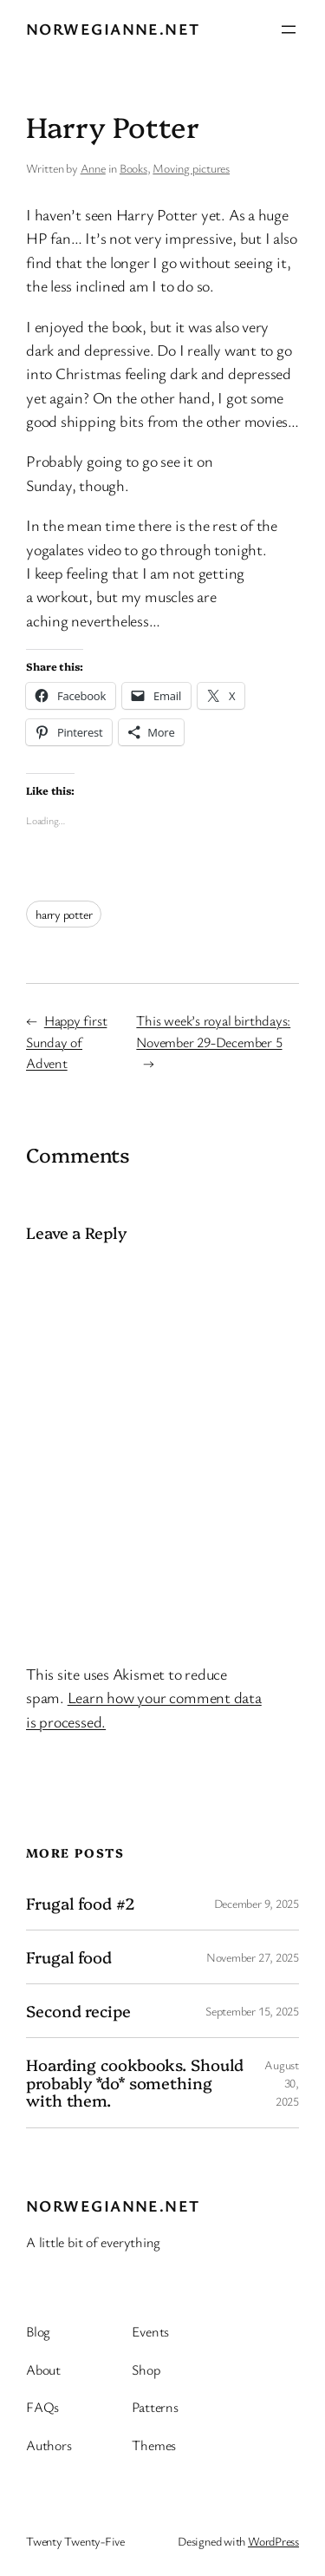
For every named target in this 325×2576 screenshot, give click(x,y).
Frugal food (69, 1957)
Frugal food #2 (80, 1903)
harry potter (64, 914)
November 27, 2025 (252, 1957)
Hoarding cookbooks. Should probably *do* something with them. (135, 2082)
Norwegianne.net (113, 28)
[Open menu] (288, 29)
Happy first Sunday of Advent (66, 1041)
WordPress (273, 2541)
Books (133, 168)
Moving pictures (191, 168)
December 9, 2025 (256, 1903)
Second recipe (78, 2011)
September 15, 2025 (252, 2010)
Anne (93, 168)
